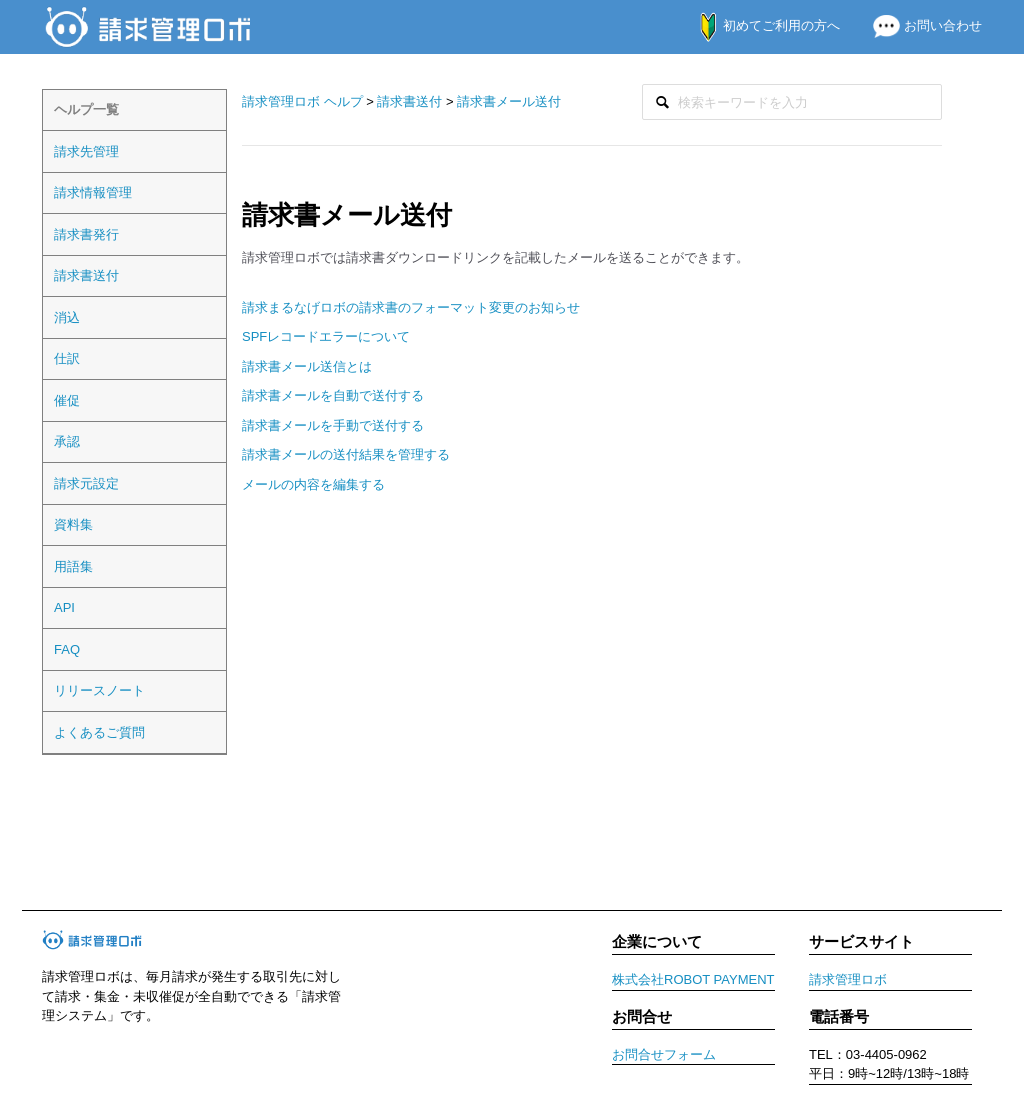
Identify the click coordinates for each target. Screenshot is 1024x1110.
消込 (67, 317)
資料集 (73, 524)
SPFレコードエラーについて (326, 336)
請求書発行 (86, 234)
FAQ (67, 649)
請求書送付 (86, 275)
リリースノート (99, 690)
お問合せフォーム (664, 1054)
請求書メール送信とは (307, 366)
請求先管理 (86, 151)
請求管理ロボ (848, 979)
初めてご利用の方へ (759, 25)
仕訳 (67, 358)
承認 (67, 441)
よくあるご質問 (99, 732)
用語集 (73, 566)
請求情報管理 (93, 192)
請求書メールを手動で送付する (333, 425)
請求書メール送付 (509, 101)
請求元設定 (86, 483)
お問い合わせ (919, 25)
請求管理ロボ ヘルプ (302, 101)
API (64, 607)
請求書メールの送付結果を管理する (346, 454)
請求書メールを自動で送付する (333, 395)
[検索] (792, 102)
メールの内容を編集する (313, 484)
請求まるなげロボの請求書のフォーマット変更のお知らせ (411, 307)
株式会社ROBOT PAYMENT (693, 979)
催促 (67, 400)
